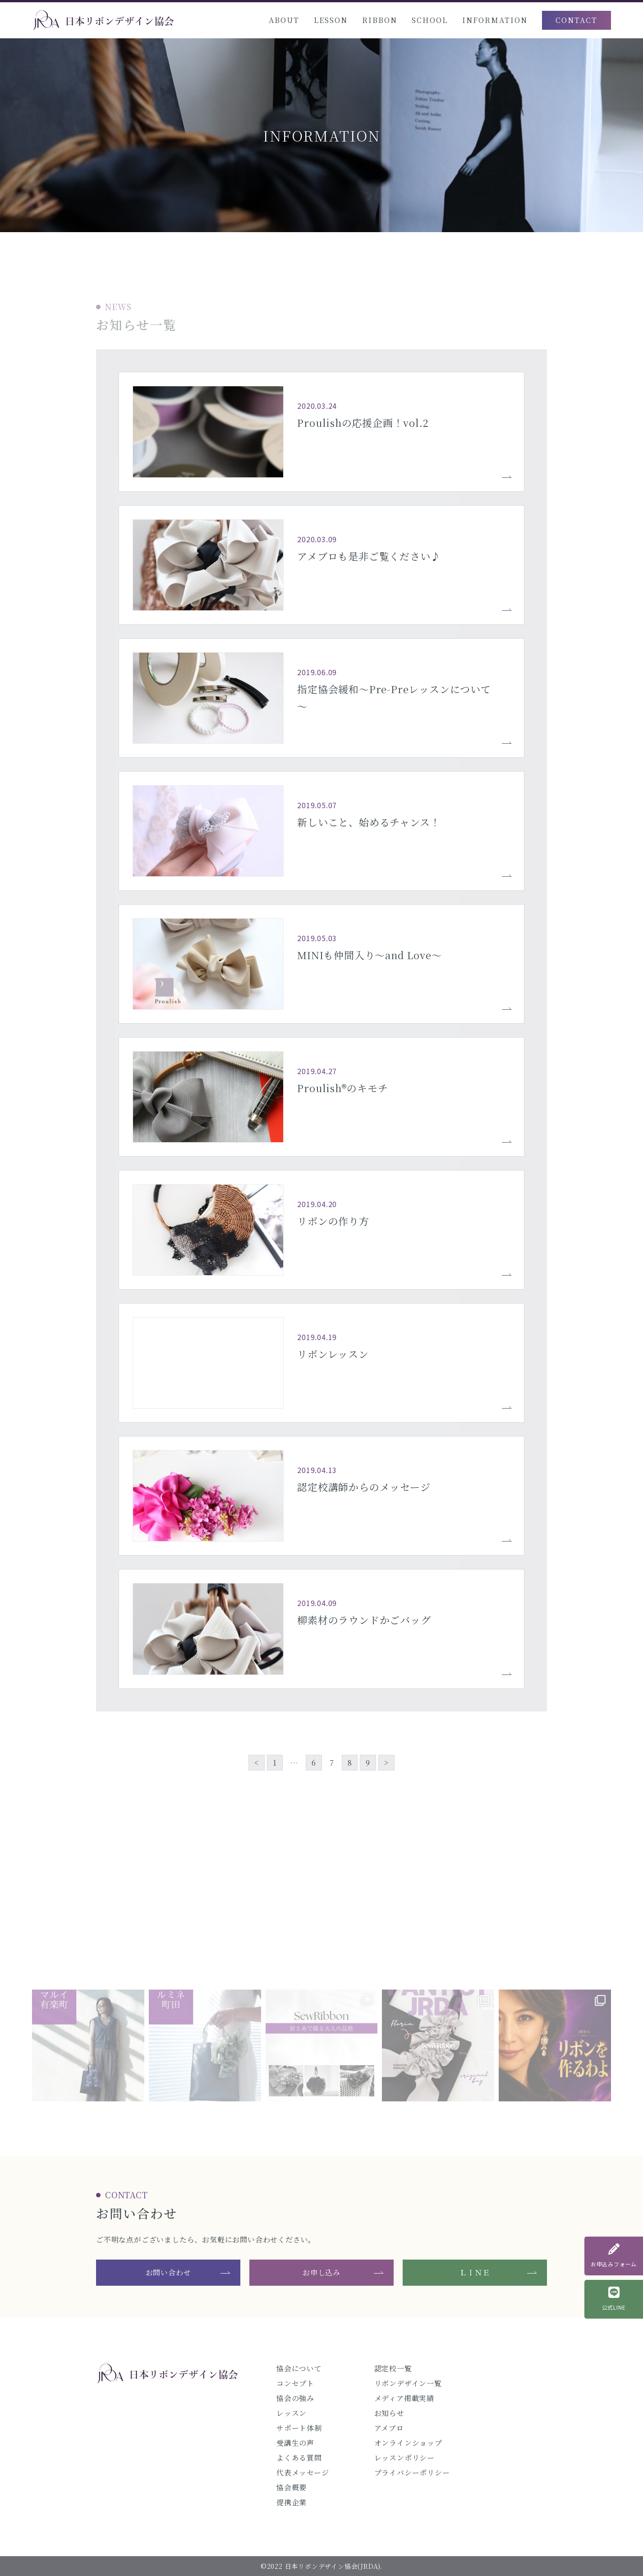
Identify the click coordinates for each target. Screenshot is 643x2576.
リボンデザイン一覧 (408, 2383)
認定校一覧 (393, 2368)
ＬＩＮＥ (474, 2272)
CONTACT (576, 20)
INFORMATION (495, 20)
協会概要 (291, 2487)
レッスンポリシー (404, 2457)
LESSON (331, 20)
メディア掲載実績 (404, 2398)
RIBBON (379, 20)
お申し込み (321, 2272)
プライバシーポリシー (412, 2472)
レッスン (291, 2413)
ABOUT (284, 20)
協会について (299, 2368)
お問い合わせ (168, 2272)
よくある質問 (299, 2457)
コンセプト (295, 2383)
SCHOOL (430, 20)
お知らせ (389, 2413)
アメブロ (389, 2428)
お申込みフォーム (614, 2255)
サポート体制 (299, 2428)
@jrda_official (321, 1955)
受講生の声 (295, 2443)
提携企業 (291, 2502)
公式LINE (614, 2299)
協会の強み (295, 2398)
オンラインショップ (408, 2443)
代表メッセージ (302, 2472)
